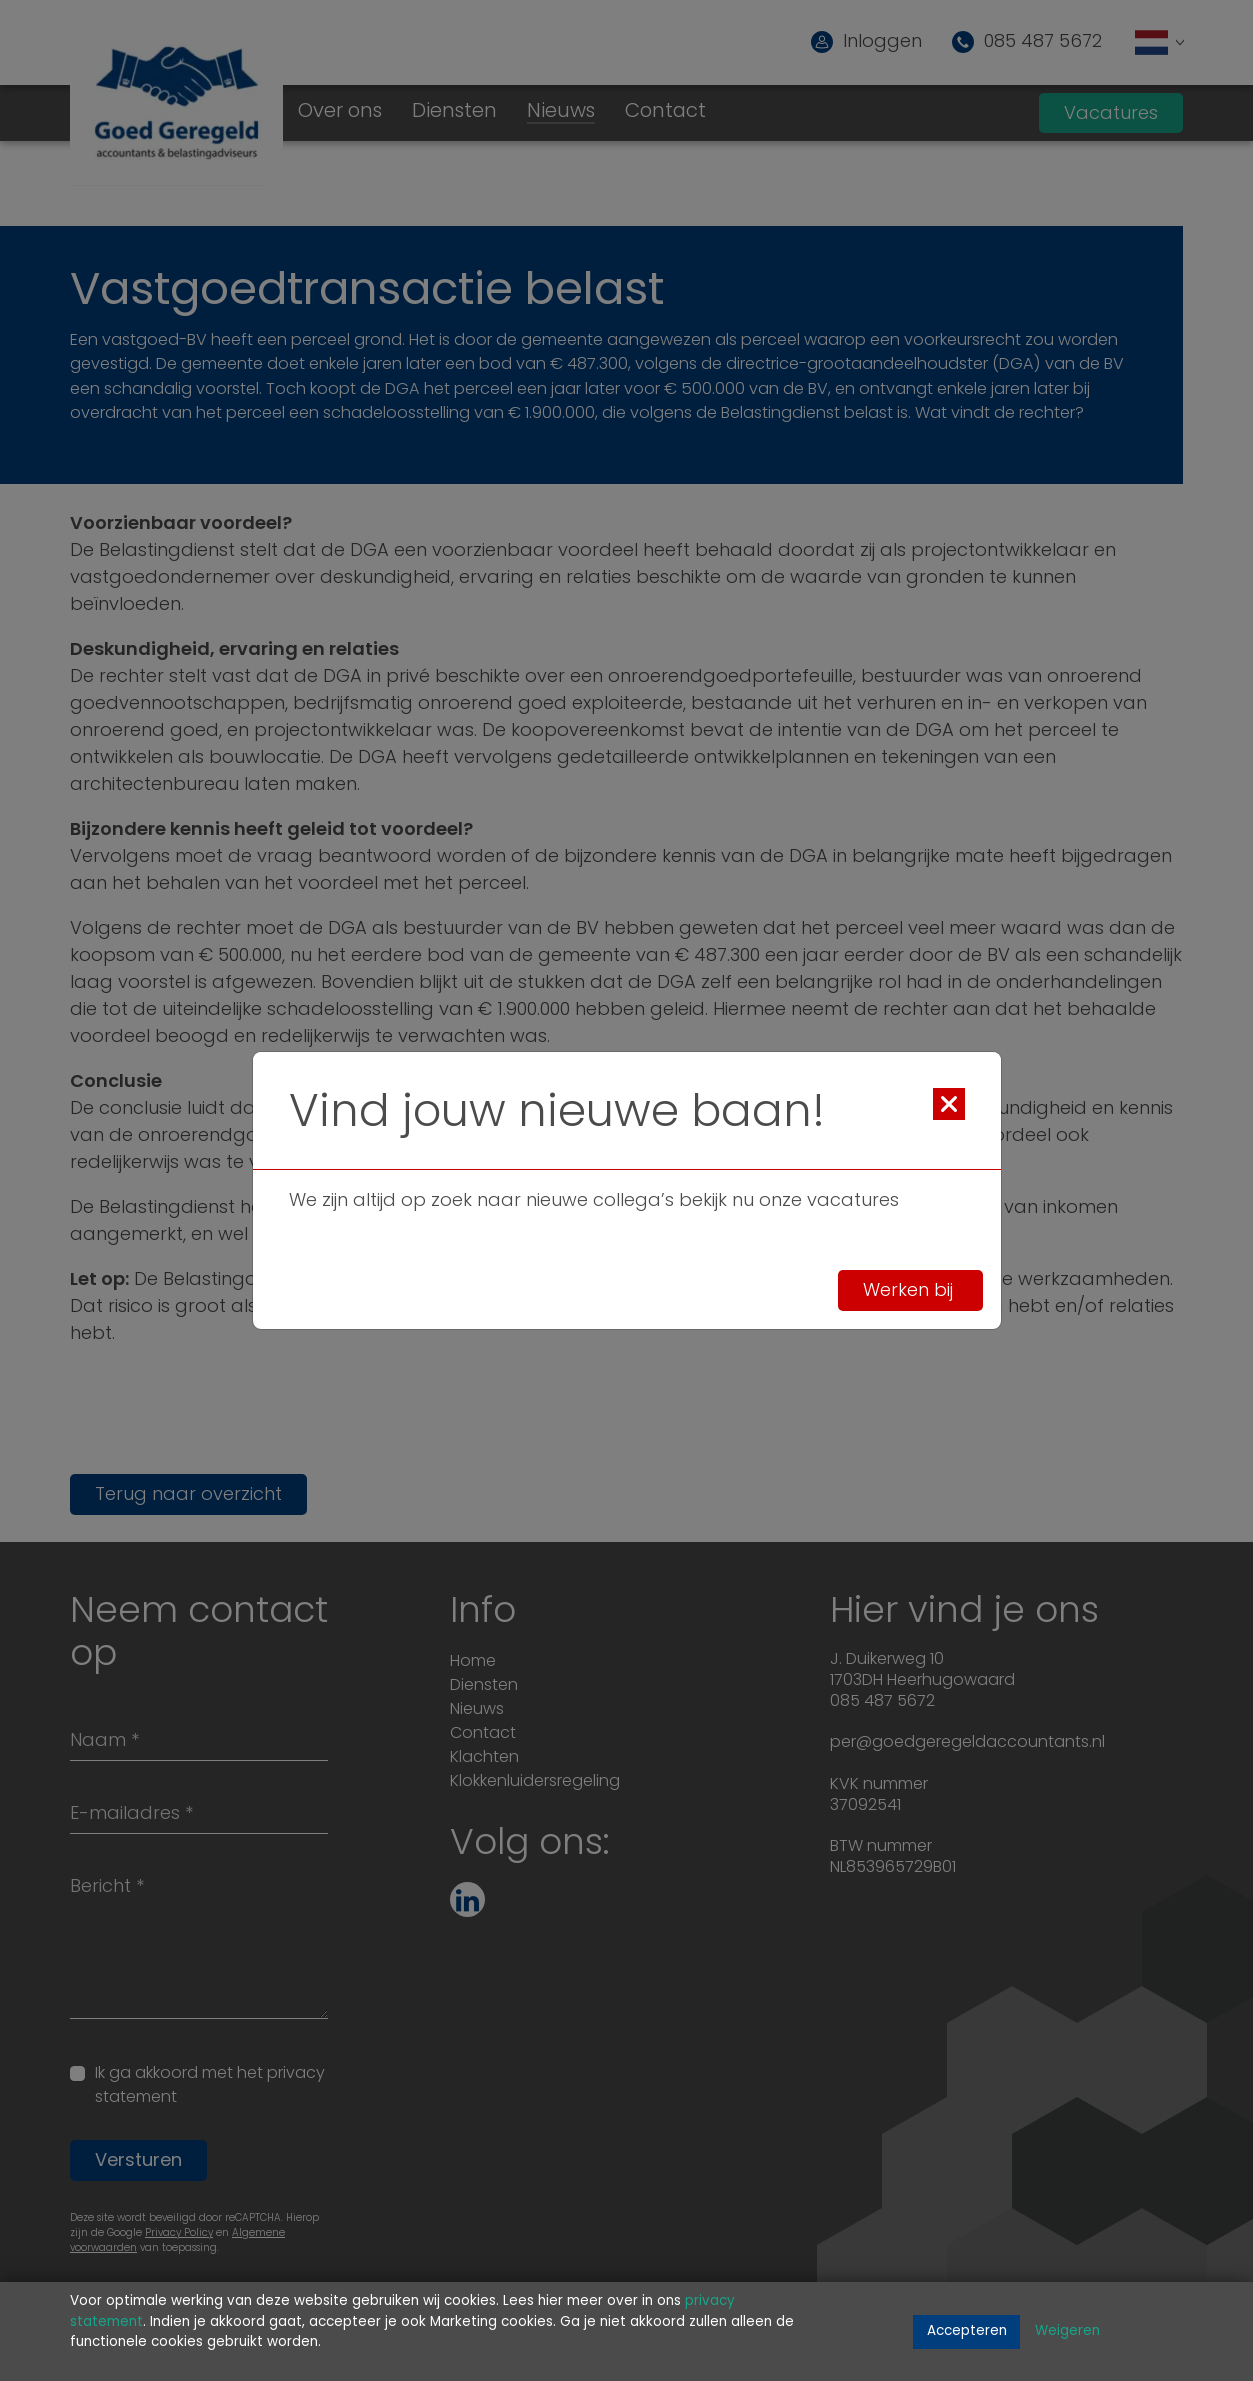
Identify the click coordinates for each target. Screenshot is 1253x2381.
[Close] (949, 1104)
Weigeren (1067, 2331)
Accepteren (967, 2331)
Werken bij (910, 1291)
